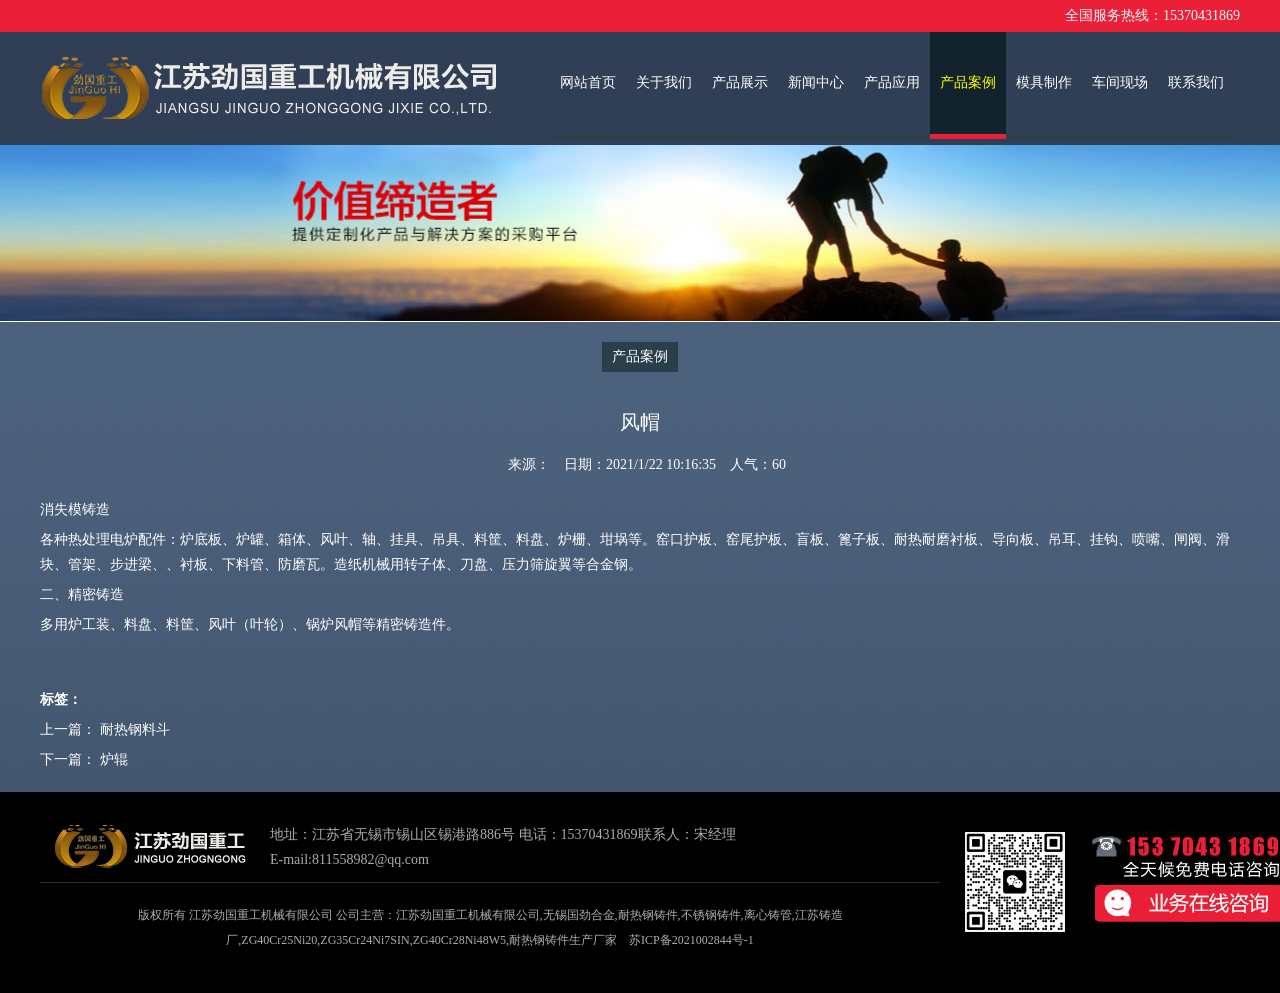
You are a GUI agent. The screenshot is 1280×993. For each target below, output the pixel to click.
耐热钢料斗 (135, 729)
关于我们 (664, 82)
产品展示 (740, 82)
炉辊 (114, 759)
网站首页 (588, 82)
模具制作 (1044, 82)
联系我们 (1196, 82)
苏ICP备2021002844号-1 (691, 940)
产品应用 (892, 82)
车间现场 (1120, 82)
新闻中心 (816, 82)
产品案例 (968, 82)
